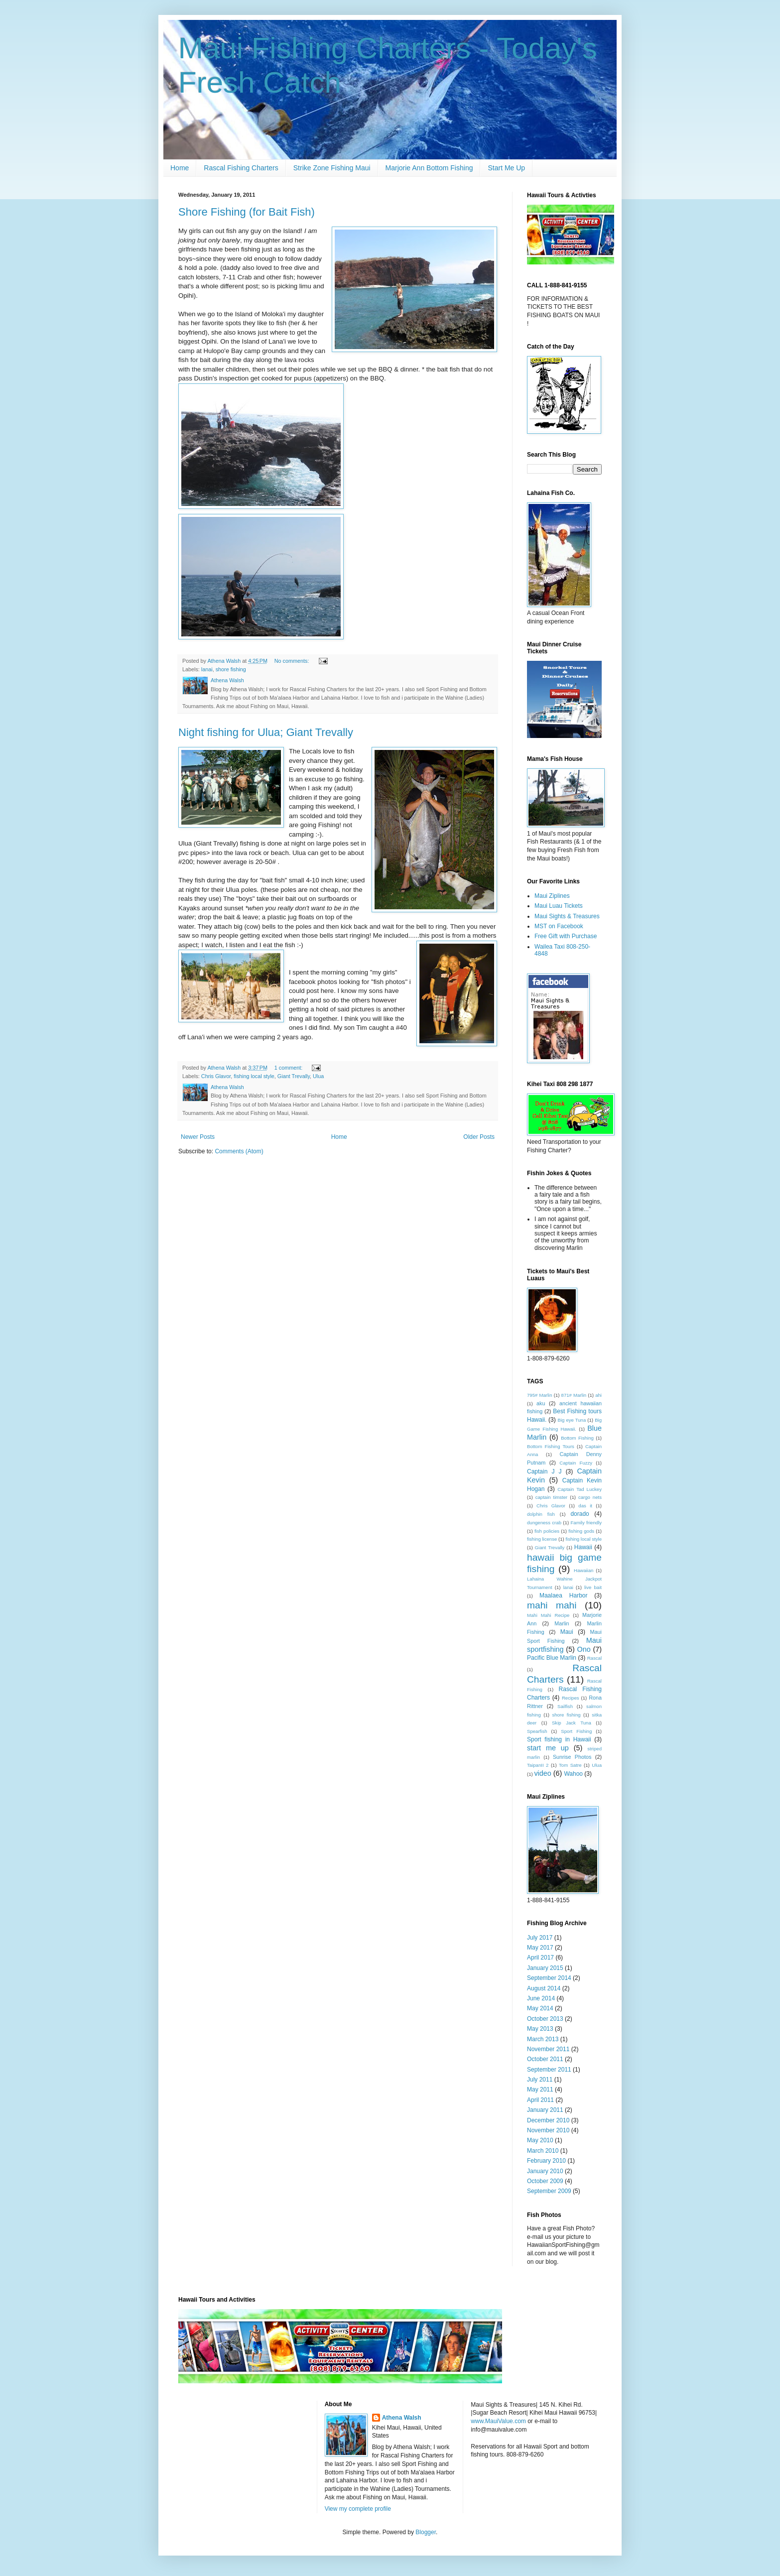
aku (540, 1403)
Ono (584, 1649)
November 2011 (548, 2049)
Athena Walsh (401, 2417)
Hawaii (583, 1547)
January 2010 (545, 2171)
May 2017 (540, 1947)
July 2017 (539, 1937)
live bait (593, 1587)
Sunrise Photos (572, 1757)
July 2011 (539, 2079)
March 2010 (542, 2150)
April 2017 (540, 1957)
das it (585, 1505)
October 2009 (545, 2181)
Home (179, 168)
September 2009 (549, 2191)
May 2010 (540, 2140)
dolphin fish (541, 1514)
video (542, 1773)
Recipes (570, 1698)
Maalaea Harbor (563, 1595)
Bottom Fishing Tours (550, 1446)
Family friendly (586, 1522)
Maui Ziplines (552, 895)
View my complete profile (358, 2508)
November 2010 (548, 2130)
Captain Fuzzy (575, 1463)
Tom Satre (570, 1765)
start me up (548, 1748)
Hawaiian (583, 1570)
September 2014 (549, 1977)
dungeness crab (544, 1522)
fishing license (542, 1539)
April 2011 (540, 2099)
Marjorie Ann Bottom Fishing (429, 168)
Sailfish (565, 1706)
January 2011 (545, 2109)
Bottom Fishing (577, 1438)
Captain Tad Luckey (579, 1489)
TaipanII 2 (537, 1765)
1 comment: (289, 1068)
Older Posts (479, 1136)
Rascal (594, 1658)
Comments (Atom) (239, 1151)
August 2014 (543, 1988)
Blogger (425, 2532)
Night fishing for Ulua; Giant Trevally (265, 732)
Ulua (318, 1076)
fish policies (546, 1531)
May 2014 (540, 2008)
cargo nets (590, 1497)
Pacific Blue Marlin (551, 1657)
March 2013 (542, 2039)
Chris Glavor (216, 1076)
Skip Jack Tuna (571, 1722)
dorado (579, 1513)
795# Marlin (539, 1395)
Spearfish (537, 1731)
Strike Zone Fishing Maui (332, 168)
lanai (207, 669)
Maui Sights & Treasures (567, 916)
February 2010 (546, 2160)
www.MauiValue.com (498, 2421)
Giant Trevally (293, 1076)
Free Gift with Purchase (565, 936)
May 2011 (540, 2089)
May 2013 (540, 2028)
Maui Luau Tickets (558, 905)
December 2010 (548, 2120)
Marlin (561, 1623)
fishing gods (581, 1531)
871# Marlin (574, 1395)
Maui (566, 1631)
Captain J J (544, 1471)
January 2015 (545, 1967)
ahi (598, 1395)
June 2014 (541, 1998)
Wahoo (573, 1773)
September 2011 (549, 2069)
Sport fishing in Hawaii (559, 1739)
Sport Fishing (576, 1731)
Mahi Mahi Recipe (548, 1615)
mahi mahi (552, 1605)
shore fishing (231, 669)
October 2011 (545, 2059)
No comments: (292, 661)
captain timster (551, 1497)
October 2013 (545, 2018)
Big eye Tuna (572, 1420)
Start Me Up (506, 168)
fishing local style (254, 1076)
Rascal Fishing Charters (241, 168)
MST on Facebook (558, 926)
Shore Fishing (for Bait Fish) (246, 212)
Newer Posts (198, 1136)
